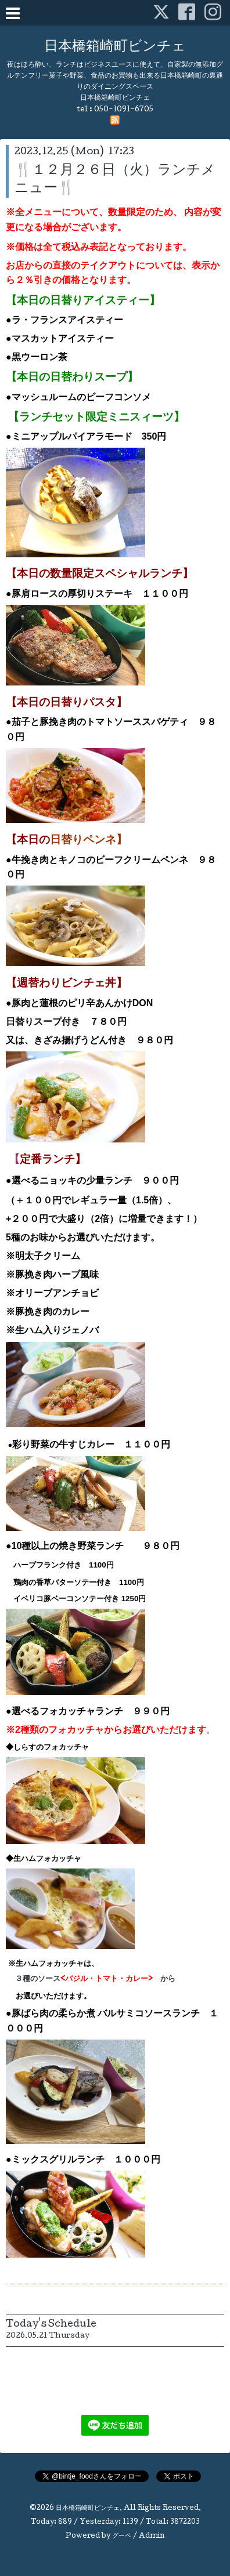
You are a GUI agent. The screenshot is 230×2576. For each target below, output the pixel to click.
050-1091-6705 (123, 110)
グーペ (121, 2536)
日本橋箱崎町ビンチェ (115, 47)
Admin (151, 2536)
